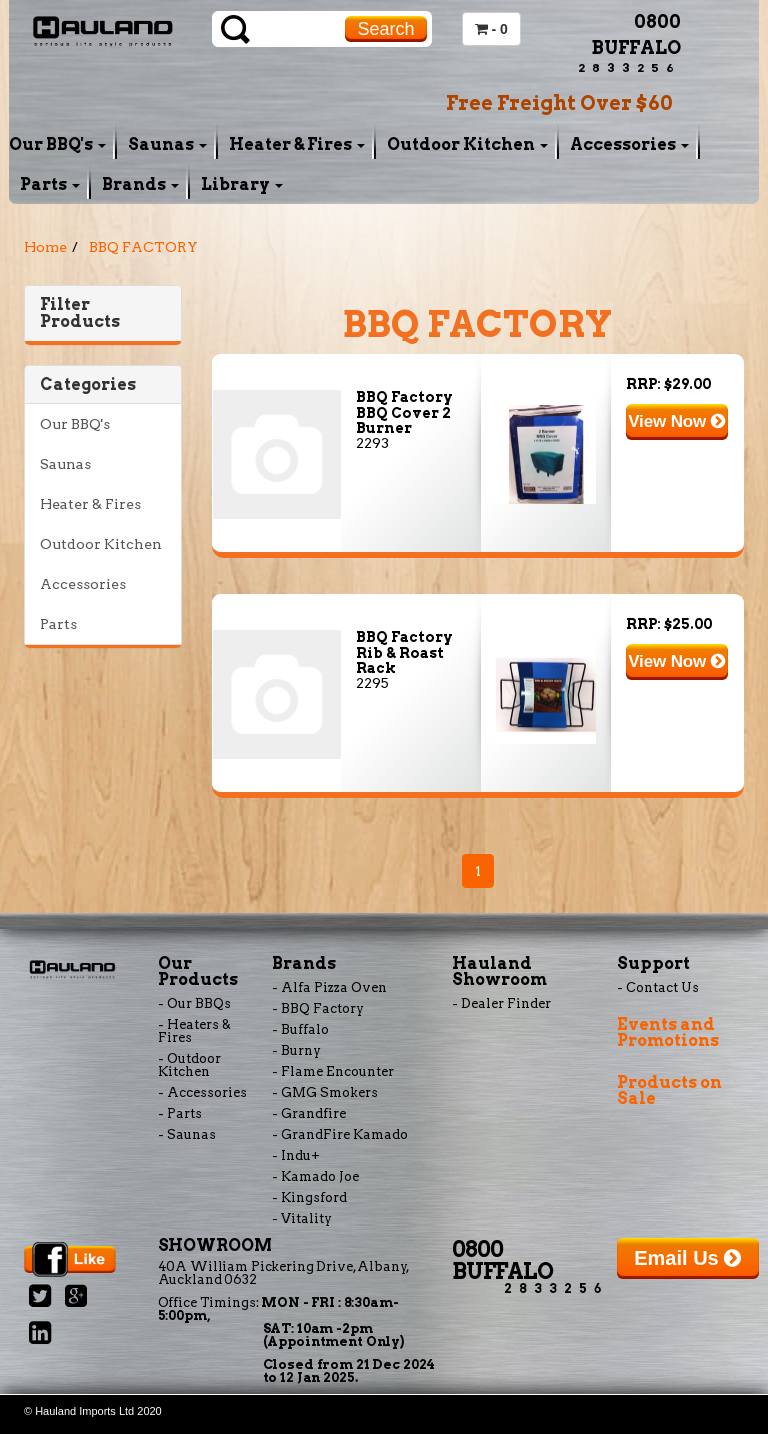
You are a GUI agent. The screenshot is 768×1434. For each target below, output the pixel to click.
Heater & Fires (297, 144)
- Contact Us (658, 987)
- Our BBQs (194, 1003)
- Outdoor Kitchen (189, 1065)
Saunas (167, 144)
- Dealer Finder (501, 1003)
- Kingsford (309, 1197)
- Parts (180, 1113)
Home (45, 247)
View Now (676, 421)
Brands (140, 184)
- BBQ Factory (318, 1008)
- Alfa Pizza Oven (329, 987)
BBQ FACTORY (143, 247)
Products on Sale (669, 1090)
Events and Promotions (668, 1032)
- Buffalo (300, 1029)
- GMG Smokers (325, 1092)
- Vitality (302, 1218)
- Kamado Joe (315, 1176)
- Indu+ (296, 1155)
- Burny (296, 1050)
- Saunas (187, 1134)
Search (385, 29)
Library (242, 184)
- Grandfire (309, 1113)
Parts (50, 184)
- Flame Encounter (333, 1071)
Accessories (629, 144)
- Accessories (202, 1092)
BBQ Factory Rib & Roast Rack (404, 652)
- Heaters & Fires (194, 1031)
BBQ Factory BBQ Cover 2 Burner (404, 412)
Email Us (687, 1258)
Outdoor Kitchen (467, 144)
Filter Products (80, 313)
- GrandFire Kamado (340, 1134)
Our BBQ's (57, 144)
